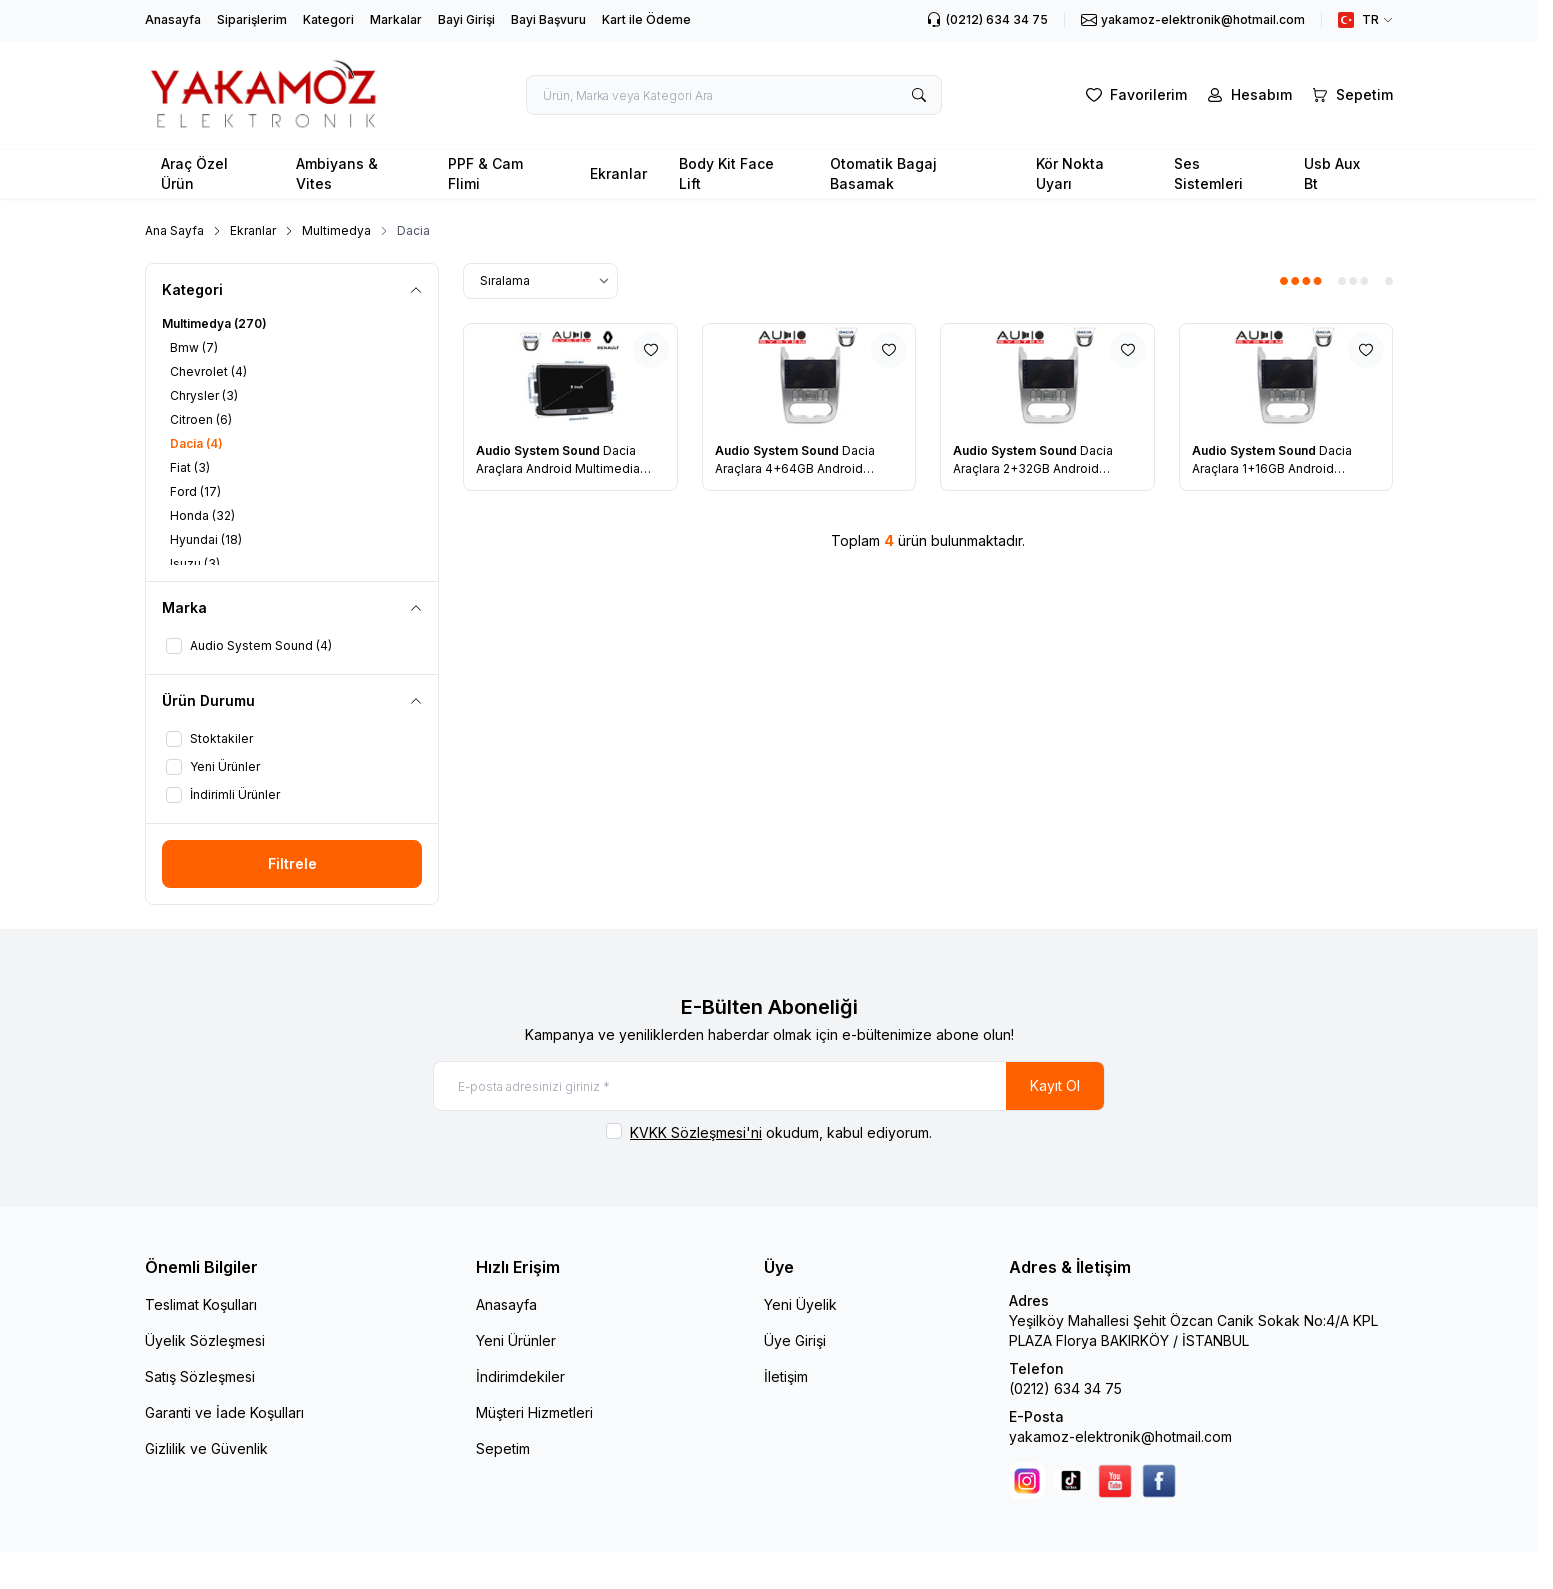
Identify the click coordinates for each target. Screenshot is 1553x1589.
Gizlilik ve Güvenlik (206, 1448)
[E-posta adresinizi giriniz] (769, 1086)
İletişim (786, 1376)
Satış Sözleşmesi (200, 1376)
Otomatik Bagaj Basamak (883, 173)
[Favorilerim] (1134, 95)
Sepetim (503, 1448)
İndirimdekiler (520, 1376)
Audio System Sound (539, 450)
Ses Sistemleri (1208, 173)
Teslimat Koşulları (201, 1304)
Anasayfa (173, 19)
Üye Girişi (795, 1340)
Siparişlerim (252, 19)
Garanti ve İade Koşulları (224, 1412)
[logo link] (265, 95)
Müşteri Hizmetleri (534, 1412)
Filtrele (292, 863)
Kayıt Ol (1055, 1085)
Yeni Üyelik (800, 1304)
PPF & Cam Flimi (485, 173)
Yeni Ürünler (516, 1340)
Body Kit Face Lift (726, 173)
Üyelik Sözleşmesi (205, 1340)
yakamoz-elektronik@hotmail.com (1120, 1436)
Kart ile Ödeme (646, 19)
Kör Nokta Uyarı (1070, 173)
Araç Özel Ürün (194, 173)
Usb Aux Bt (1332, 173)
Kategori (328, 19)
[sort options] (540, 281)
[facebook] (1159, 1481)
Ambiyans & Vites (337, 173)
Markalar (396, 19)
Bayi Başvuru (548, 19)
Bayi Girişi (466, 19)
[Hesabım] (1247, 95)
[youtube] (1115, 1481)
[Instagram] (1027, 1481)
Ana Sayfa (174, 230)
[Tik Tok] (1071, 1481)
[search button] (919, 95)
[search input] (734, 95)
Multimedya (336, 230)
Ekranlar (618, 173)
